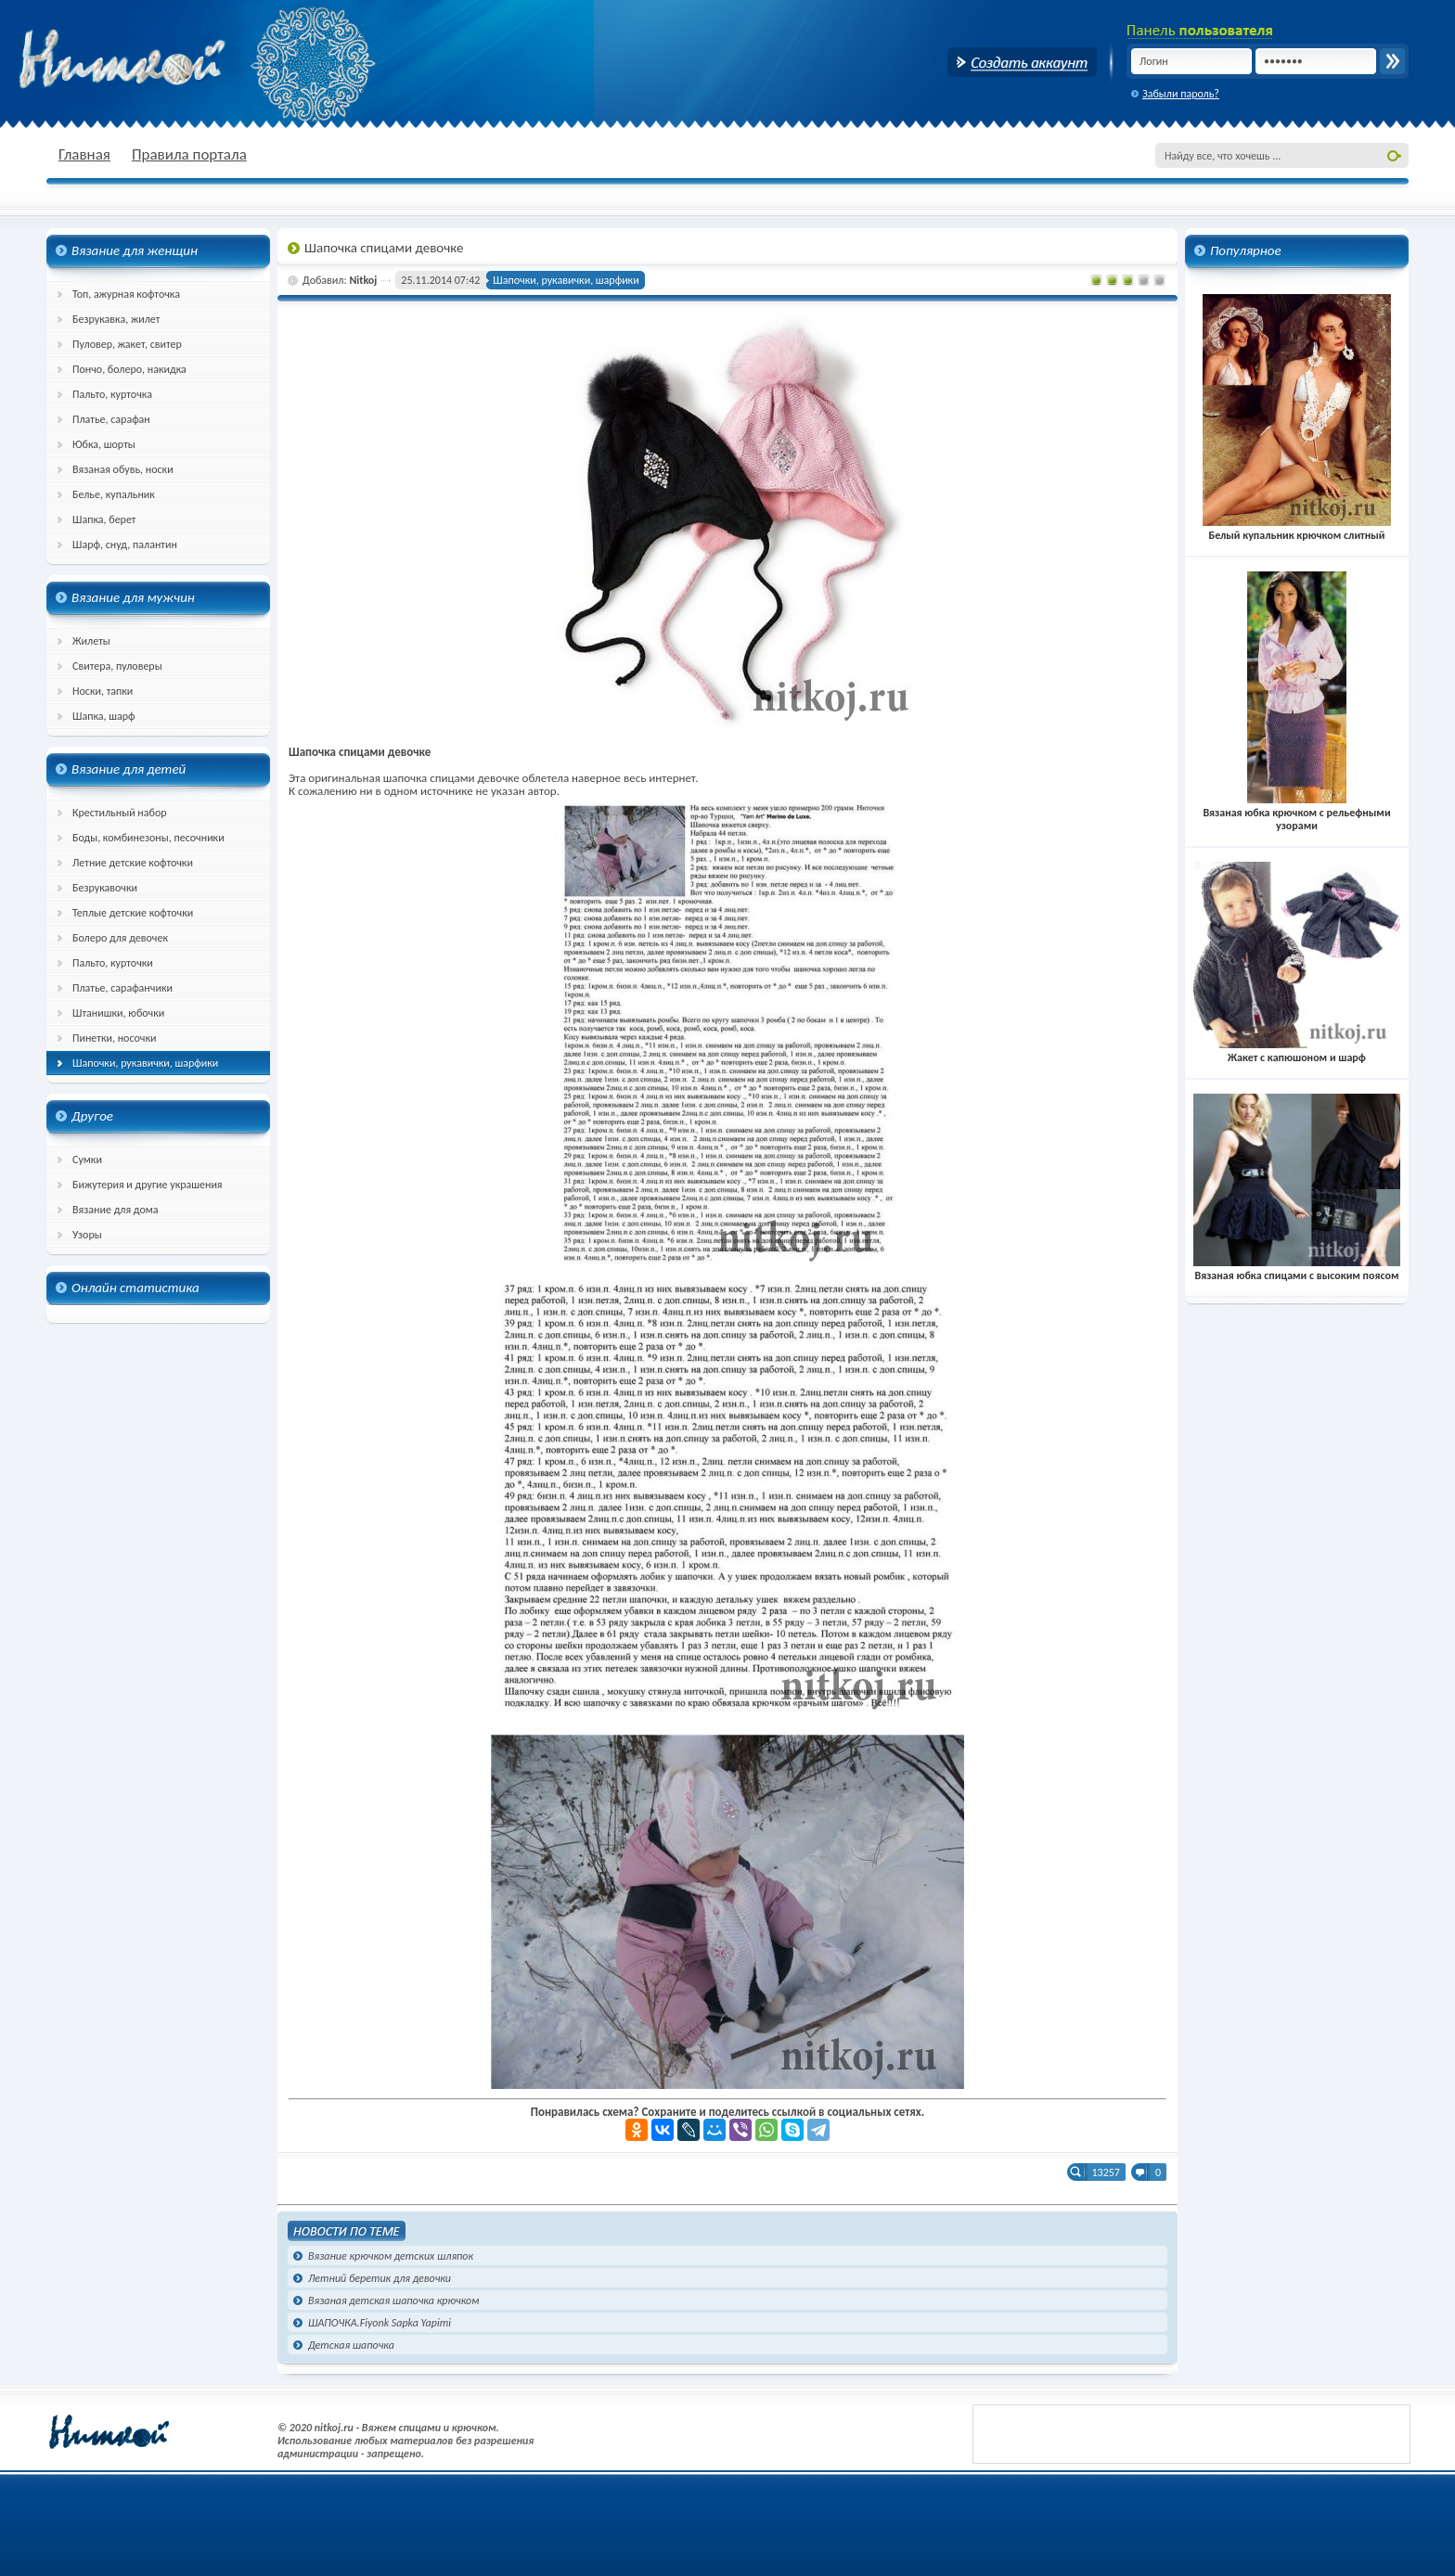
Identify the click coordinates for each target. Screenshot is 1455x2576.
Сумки (87, 1159)
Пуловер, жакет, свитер (127, 344)
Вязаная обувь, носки (123, 469)
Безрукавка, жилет (116, 319)
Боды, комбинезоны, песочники (148, 837)
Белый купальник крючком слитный (1297, 529)
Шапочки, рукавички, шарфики (145, 1063)
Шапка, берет (104, 519)
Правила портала (189, 154)
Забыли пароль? (1180, 93)
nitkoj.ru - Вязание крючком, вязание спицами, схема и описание (167, 60)
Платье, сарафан (111, 419)
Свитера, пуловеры (117, 666)
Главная (84, 154)
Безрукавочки (104, 887)
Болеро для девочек (120, 937)
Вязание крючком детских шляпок (390, 2255)
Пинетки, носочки (114, 1038)
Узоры (87, 1234)
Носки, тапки (102, 691)
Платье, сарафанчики (122, 987)
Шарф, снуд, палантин (124, 544)
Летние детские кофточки (132, 862)
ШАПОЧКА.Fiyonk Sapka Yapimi (379, 2322)
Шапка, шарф (103, 716)
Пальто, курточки (112, 962)
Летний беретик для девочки (379, 2278)
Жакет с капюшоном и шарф (1296, 1051)
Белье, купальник (113, 494)
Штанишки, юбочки (118, 1012)
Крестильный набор (119, 812)
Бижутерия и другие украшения (147, 1184)
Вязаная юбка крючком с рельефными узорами (1296, 812)
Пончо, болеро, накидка (129, 369)
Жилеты (91, 640)
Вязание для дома (115, 1209)
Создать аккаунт (1022, 62)
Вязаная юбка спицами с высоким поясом (1296, 1269)
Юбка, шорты (103, 444)
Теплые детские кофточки (132, 912)
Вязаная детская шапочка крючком (393, 2300)
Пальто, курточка (112, 394)
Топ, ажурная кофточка (126, 294)
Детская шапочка (351, 2345)
